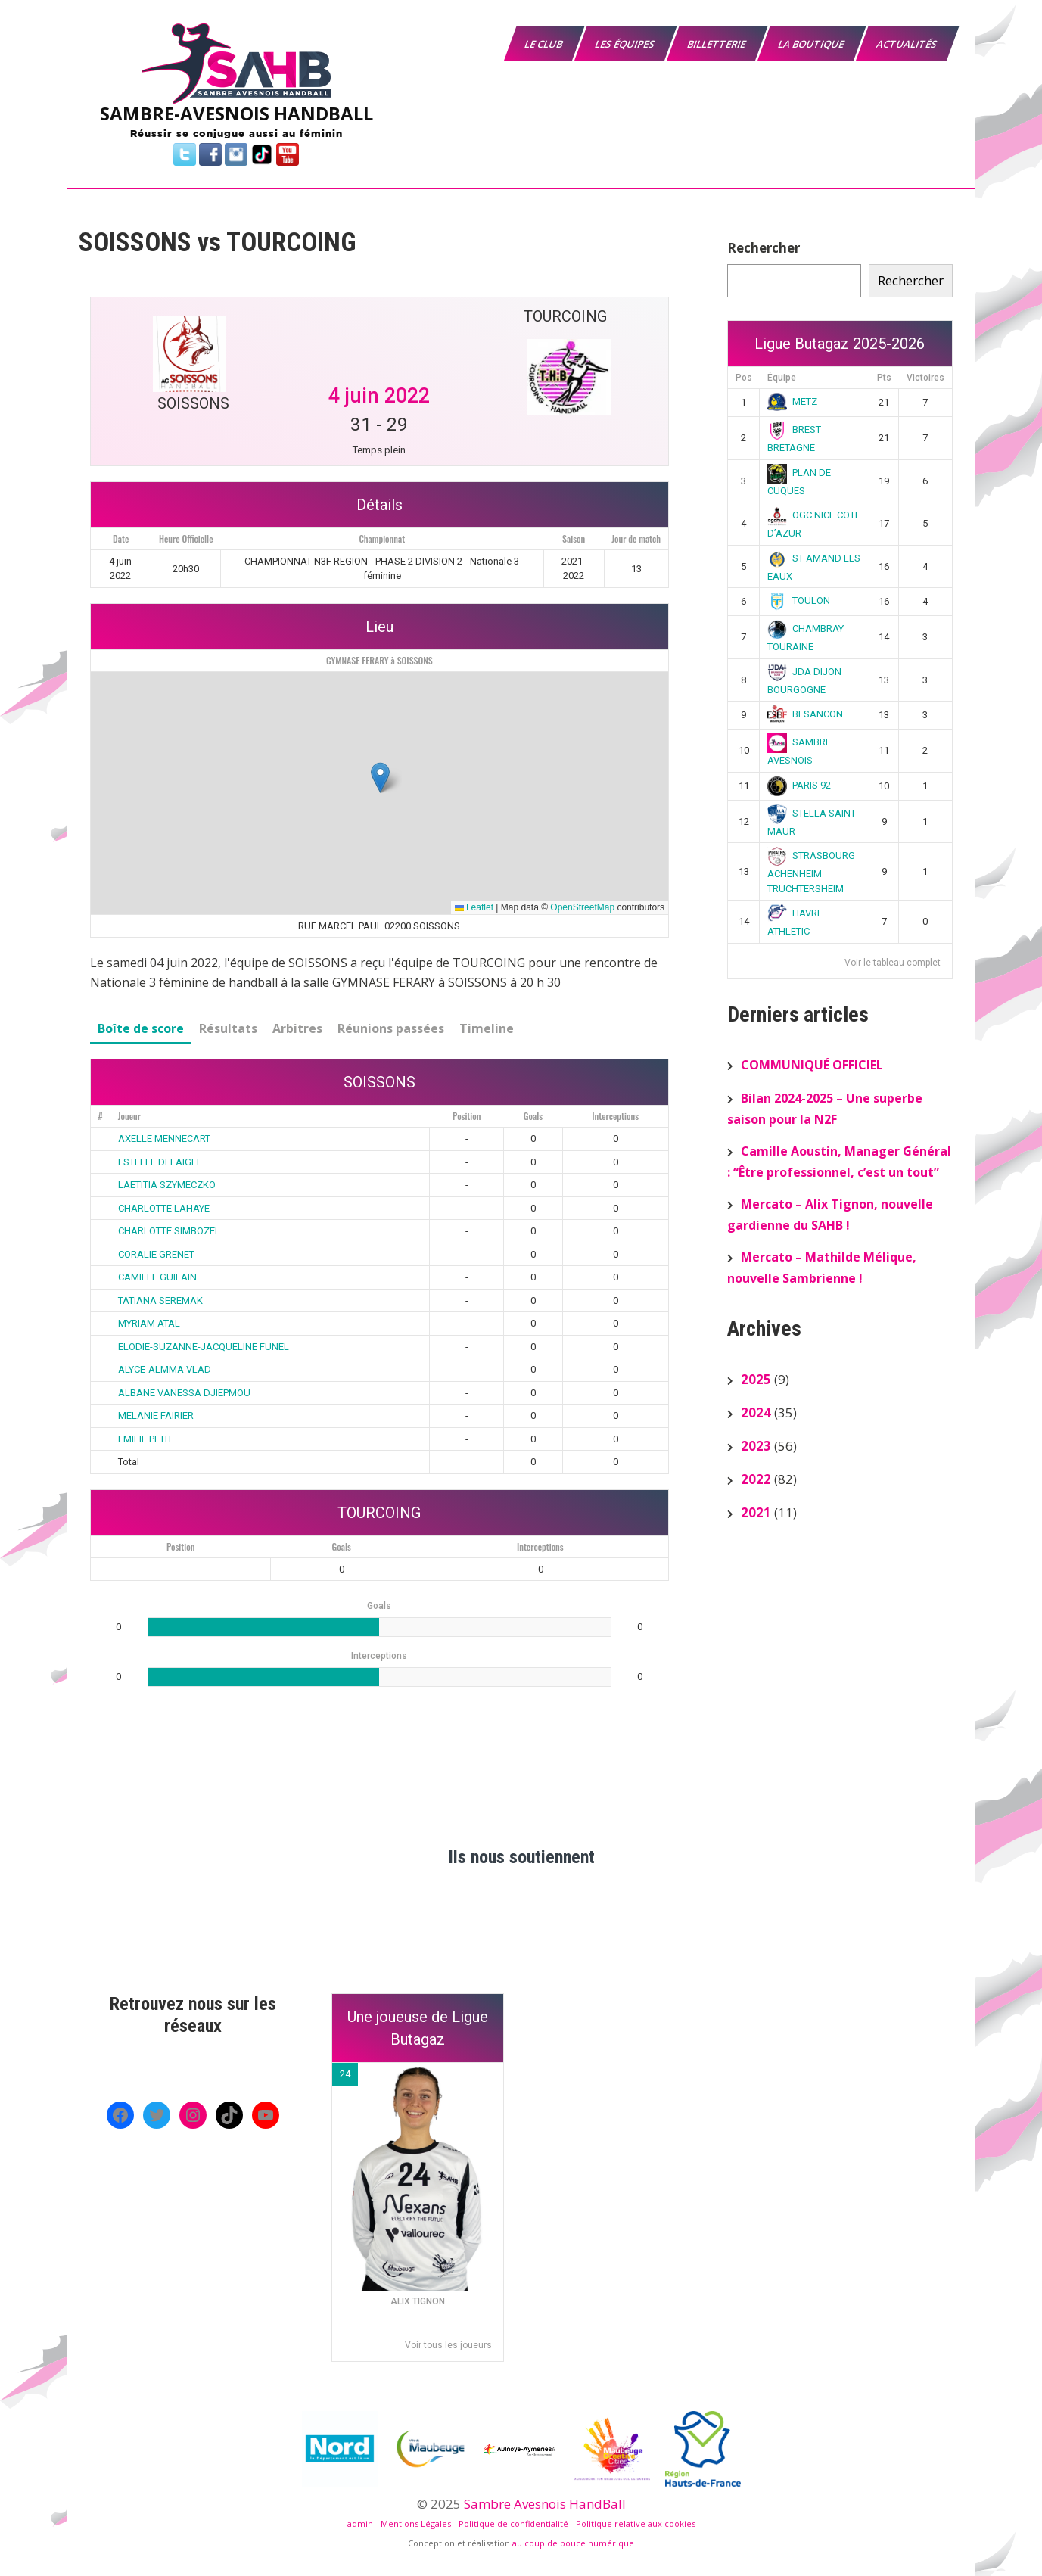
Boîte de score (141, 1028)
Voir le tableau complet (892, 962)
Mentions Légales (416, 2523)
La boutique (811, 44)
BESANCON (805, 714)
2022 (756, 1479)
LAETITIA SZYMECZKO (167, 1184)
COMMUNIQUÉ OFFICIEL (812, 1064)
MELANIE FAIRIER (156, 1415)
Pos (744, 377)
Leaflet (474, 907)
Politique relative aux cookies (635, 2523)
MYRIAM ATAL (149, 1323)
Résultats (228, 1028)
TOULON (798, 600)
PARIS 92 (799, 785)
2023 (756, 1445)
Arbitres (297, 1028)
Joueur (129, 1115)
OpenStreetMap (582, 907)
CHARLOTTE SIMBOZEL (169, 1231)
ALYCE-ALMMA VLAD (164, 1369)
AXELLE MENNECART (164, 1138)
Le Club (543, 44)
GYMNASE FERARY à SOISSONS (379, 660)
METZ (792, 401)
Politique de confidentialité (513, 2523)
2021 (756, 1512)
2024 (756, 1412)
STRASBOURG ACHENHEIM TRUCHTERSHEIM (811, 872)
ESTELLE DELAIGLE (160, 1162)
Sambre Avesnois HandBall (545, 2503)
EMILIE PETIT (145, 1439)
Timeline (486, 1028)
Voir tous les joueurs (448, 2345)
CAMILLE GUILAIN (157, 1277)
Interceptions (615, 1115)
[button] (380, 777)
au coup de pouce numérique (573, 2543)
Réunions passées (390, 1028)
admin (360, 2523)
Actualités (907, 44)
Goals (533, 1115)
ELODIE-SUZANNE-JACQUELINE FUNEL (203, 1346)
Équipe (781, 377)
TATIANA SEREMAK (160, 1300)
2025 (756, 1379)
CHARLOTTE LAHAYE (164, 1208)
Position (467, 1115)
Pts (884, 377)
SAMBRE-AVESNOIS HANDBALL (236, 113)
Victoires (925, 377)
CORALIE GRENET (156, 1254)
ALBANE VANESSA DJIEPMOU (184, 1392)
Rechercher (763, 248)
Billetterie (716, 44)
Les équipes (625, 44)
